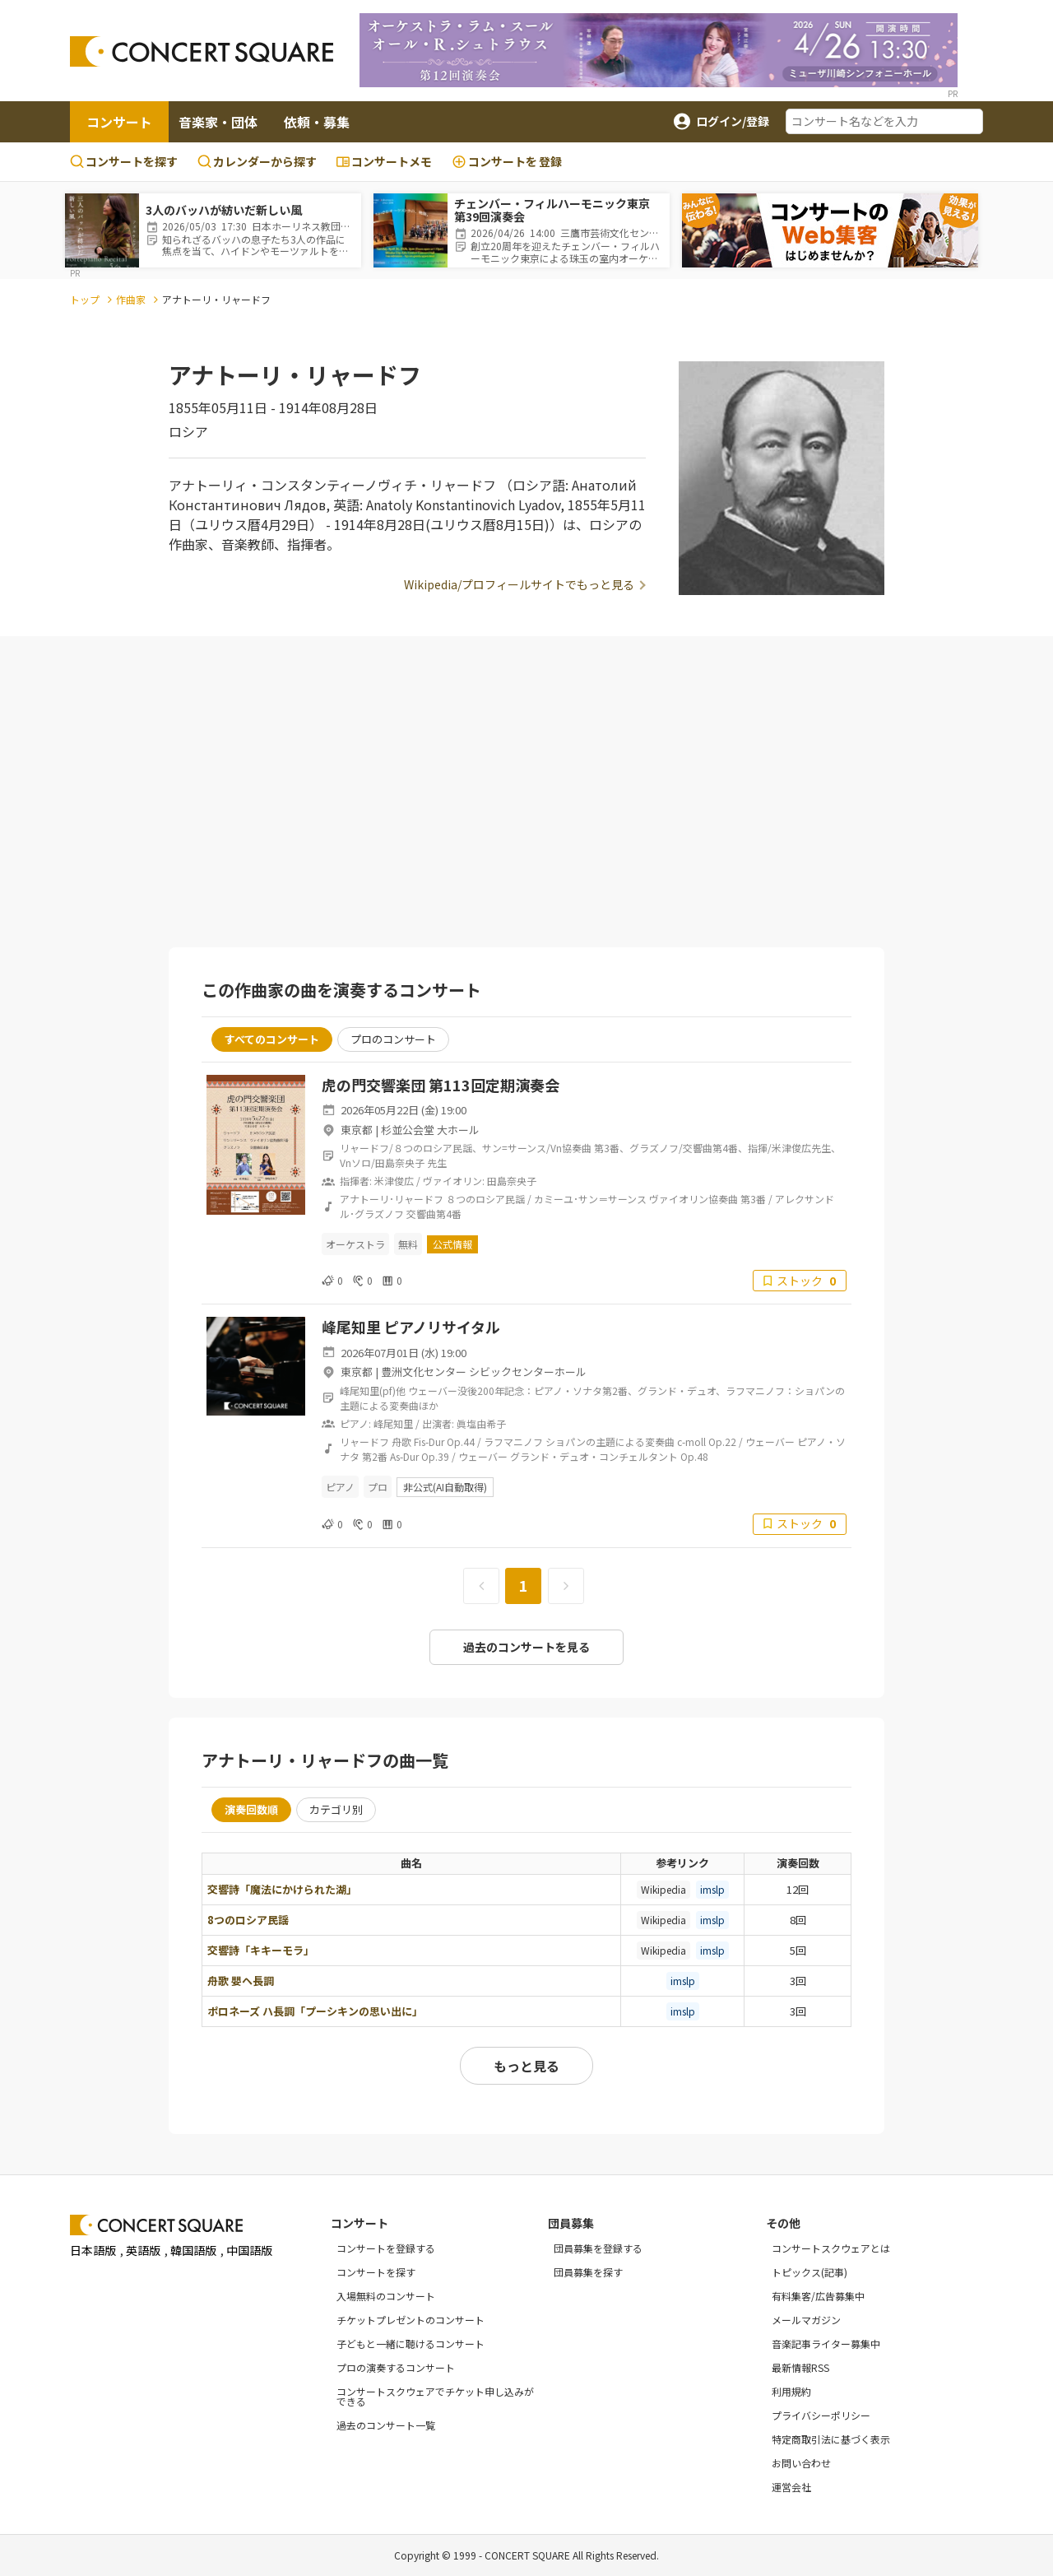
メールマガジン (806, 2320)
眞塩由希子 (481, 1423)
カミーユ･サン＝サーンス (590, 1199)
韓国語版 (193, 2250)
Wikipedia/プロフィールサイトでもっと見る (519, 584)
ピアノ (340, 1487)
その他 (783, 2223)
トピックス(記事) (809, 2272)
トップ (85, 299)
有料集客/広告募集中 (818, 2296)
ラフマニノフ (513, 1441)
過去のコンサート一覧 (385, 2425)
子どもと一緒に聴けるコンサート (410, 2343)
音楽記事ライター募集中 (826, 2343)
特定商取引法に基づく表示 (831, 2439)
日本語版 (93, 2250)
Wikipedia (663, 1889)
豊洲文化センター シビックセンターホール (484, 1371)
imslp (712, 1889)
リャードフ (364, 1441)
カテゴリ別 (336, 1809)
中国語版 (249, 2250)
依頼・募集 (317, 122)
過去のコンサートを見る (526, 1647)
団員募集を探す (588, 2272)
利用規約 (791, 2391)
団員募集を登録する (598, 2248)
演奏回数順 (251, 1809)
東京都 (357, 1129)
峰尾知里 (393, 1423)
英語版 (143, 2250)
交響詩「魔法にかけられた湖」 (282, 1889)
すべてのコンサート (272, 1039)
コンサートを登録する (385, 2248)
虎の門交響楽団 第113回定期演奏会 (440, 1084)
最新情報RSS (800, 2367)
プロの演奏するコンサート (395, 2367)
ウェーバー (770, 1441)
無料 (408, 1244)
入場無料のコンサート (385, 2296)
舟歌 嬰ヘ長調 (240, 1980)
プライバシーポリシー (821, 2415)
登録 (507, 161)
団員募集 (571, 2223)
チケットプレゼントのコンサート (410, 2320)
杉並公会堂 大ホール (430, 1129)
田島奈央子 (511, 1181)
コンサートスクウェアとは (831, 2248)
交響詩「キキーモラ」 (260, 1950)
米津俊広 (394, 1181)
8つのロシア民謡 (248, 1919)
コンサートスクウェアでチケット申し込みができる (435, 2396)
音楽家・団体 (218, 122)
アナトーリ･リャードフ (391, 1199)
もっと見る (526, 2066)
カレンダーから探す (257, 161)
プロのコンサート (393, 1039)
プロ (377, 1487)
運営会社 (791, 2487)
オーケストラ (355, 1244)
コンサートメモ (384, 161)
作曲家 (131, 299)
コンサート (119, 122)
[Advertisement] (526, 792)
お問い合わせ (801, 2463)
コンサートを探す (124, 161)
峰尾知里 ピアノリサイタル (411, 1326)
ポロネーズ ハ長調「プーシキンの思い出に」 (315, 2011)
